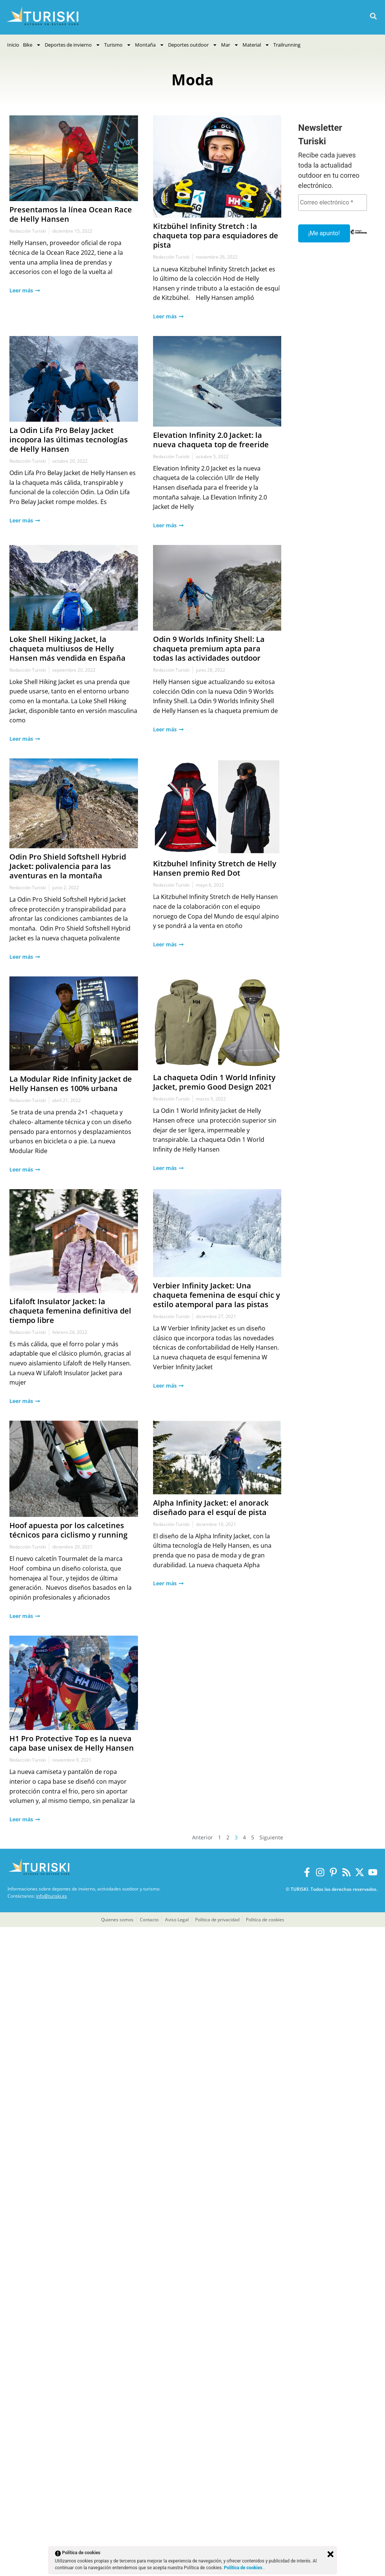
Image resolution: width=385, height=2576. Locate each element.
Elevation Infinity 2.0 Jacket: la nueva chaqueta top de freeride (211, 440)
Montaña (149, 45)
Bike (32, 45)
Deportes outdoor (192, 45)
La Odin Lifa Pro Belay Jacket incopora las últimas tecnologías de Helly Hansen (68, 439)
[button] (373, 16)
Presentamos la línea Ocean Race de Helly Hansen (70, 214)
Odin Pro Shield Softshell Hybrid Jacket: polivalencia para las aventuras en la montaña (67, 866)
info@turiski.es (51, 1896)
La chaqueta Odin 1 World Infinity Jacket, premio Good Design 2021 (214, 1082)
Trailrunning (286, 44)
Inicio (13, 44)
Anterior (202, 1837)
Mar (230, 45)
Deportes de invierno (72, 45)
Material (256, 45)
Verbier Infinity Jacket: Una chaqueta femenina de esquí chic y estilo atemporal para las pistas (216, 1294)
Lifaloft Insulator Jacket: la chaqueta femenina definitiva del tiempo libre (70, 1310)
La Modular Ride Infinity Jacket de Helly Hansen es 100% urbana (70, 1083)
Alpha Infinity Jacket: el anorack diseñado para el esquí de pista (210, 1507)
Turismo (117, 45)
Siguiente (271, 1837)
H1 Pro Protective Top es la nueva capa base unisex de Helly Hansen (71, 1743)
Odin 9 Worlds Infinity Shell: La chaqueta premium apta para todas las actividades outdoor (209, 648)
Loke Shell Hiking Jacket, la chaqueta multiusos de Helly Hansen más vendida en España (67, 648)
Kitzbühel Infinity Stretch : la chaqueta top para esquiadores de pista (215, 235)
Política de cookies (244, 2567)
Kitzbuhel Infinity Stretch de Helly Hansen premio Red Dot (214, 868)
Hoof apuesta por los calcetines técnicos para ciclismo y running (68, 1530)
